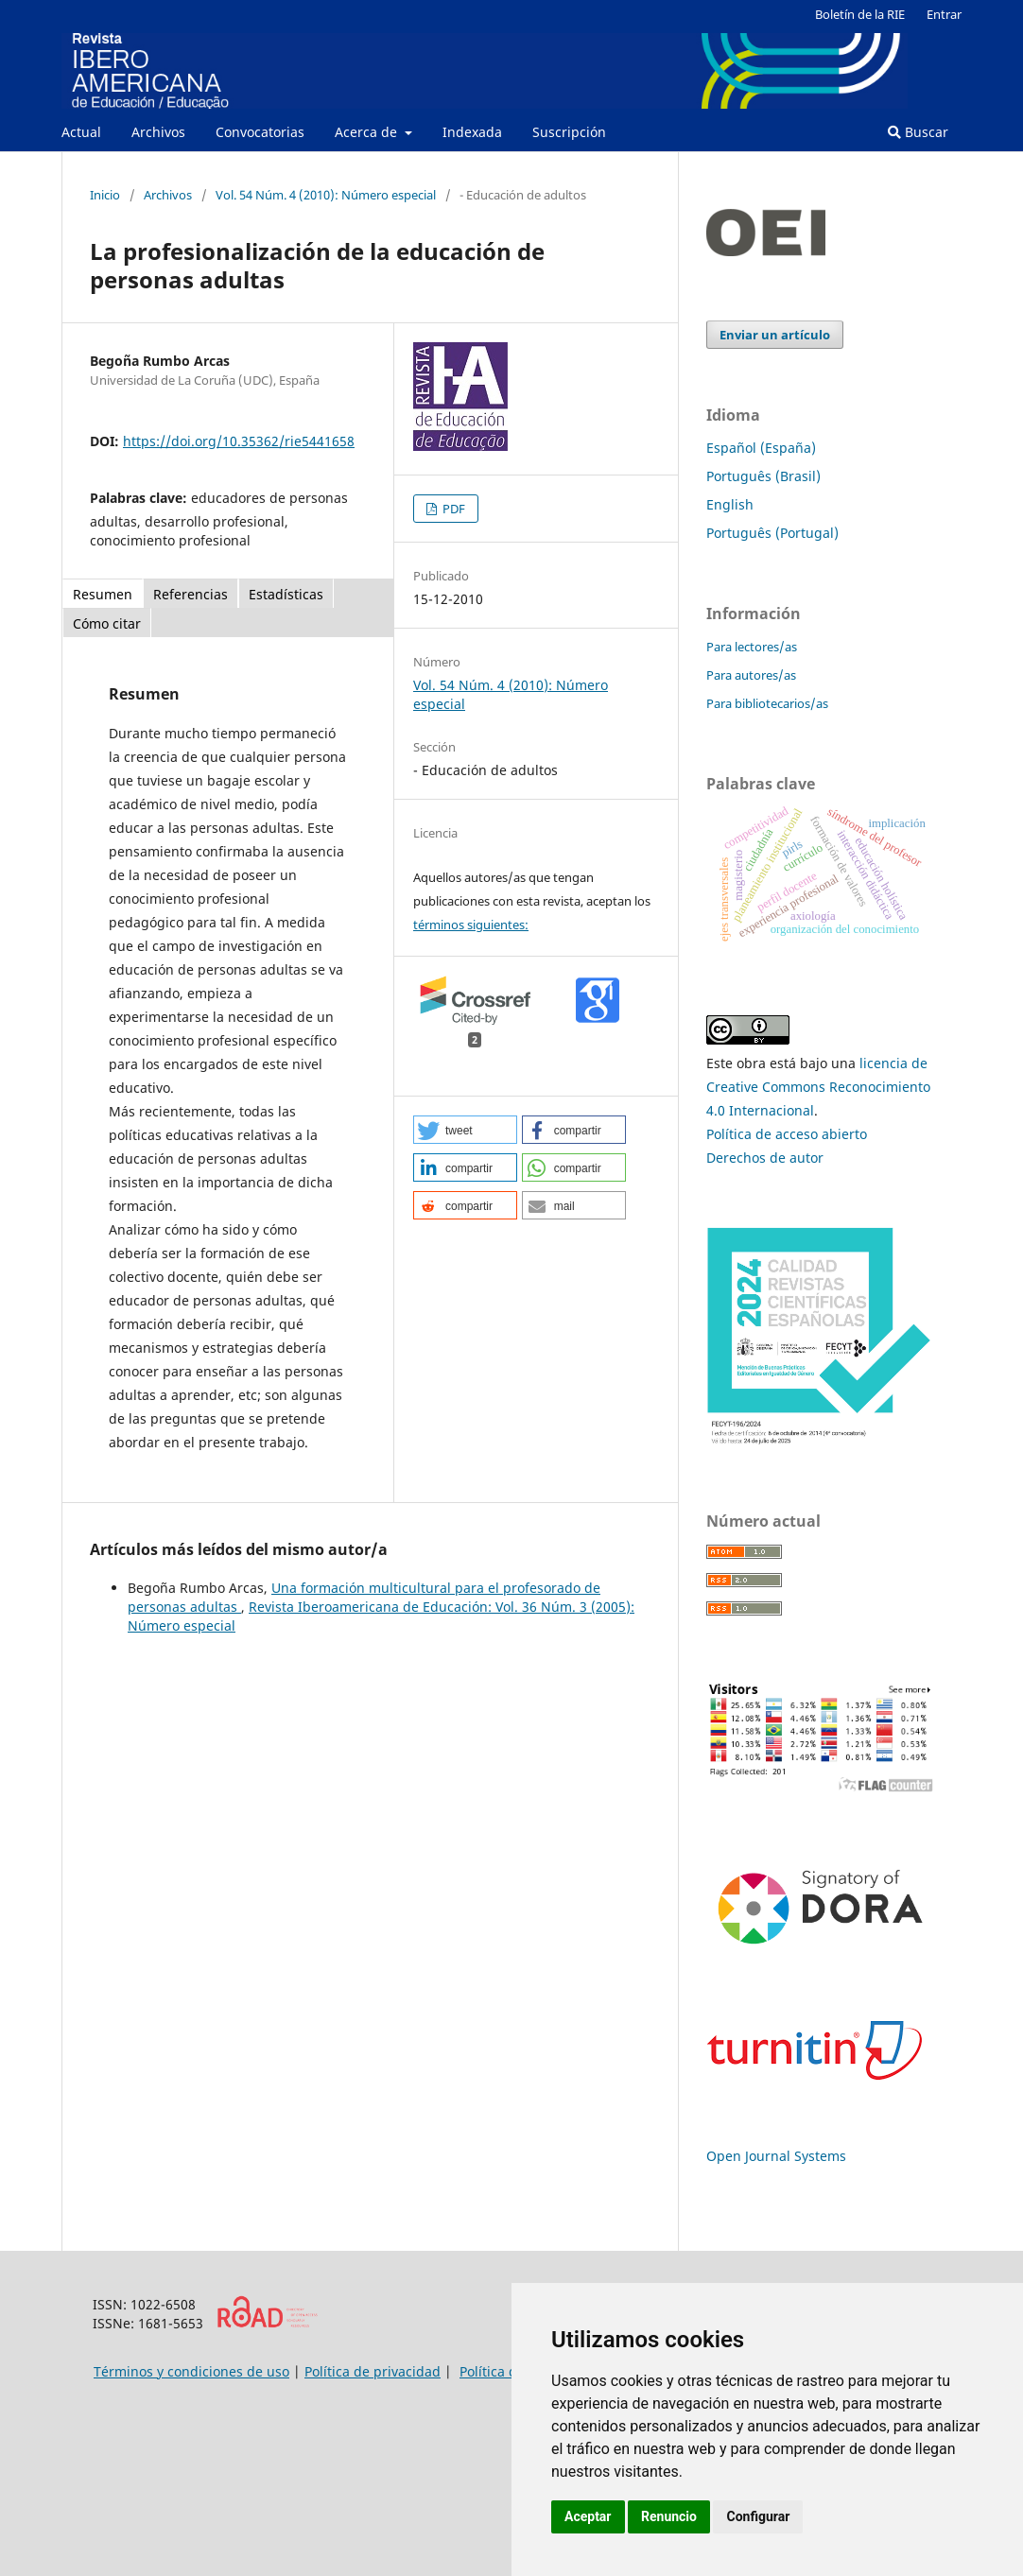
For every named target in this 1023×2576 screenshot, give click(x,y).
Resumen (102, 594)
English (730, 504)
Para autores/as (751, 674)
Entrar (944, 14)
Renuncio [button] (669, 2516)
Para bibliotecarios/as (767, 703)
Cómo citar (107, 623)
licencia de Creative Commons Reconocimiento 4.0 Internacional (818, 1086)
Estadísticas (286, 594)
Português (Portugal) (772, 533)
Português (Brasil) (763, 476)
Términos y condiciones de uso (191, 2371)
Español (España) (761, 448)
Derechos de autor (765, 1158)
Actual (81, 132)
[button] (465, 1129)
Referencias (190, 594)
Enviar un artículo (775, 334)
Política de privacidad (372, 2371)
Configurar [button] (757, 2516)
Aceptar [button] (588, 2516)
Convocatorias (260, 132)
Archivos (158, 132)
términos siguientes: (471, 924)
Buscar (918, 132)
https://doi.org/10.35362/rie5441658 (239, 441)
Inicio (105, 194)
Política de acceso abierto (786, 1134)
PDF (452, 508)
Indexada (472, 132)
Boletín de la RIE (860, 14)
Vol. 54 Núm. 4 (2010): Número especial (326, 194)
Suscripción (569, 132)
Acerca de (368, 132)
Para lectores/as (751, 646)
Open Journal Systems (776, 2156)
